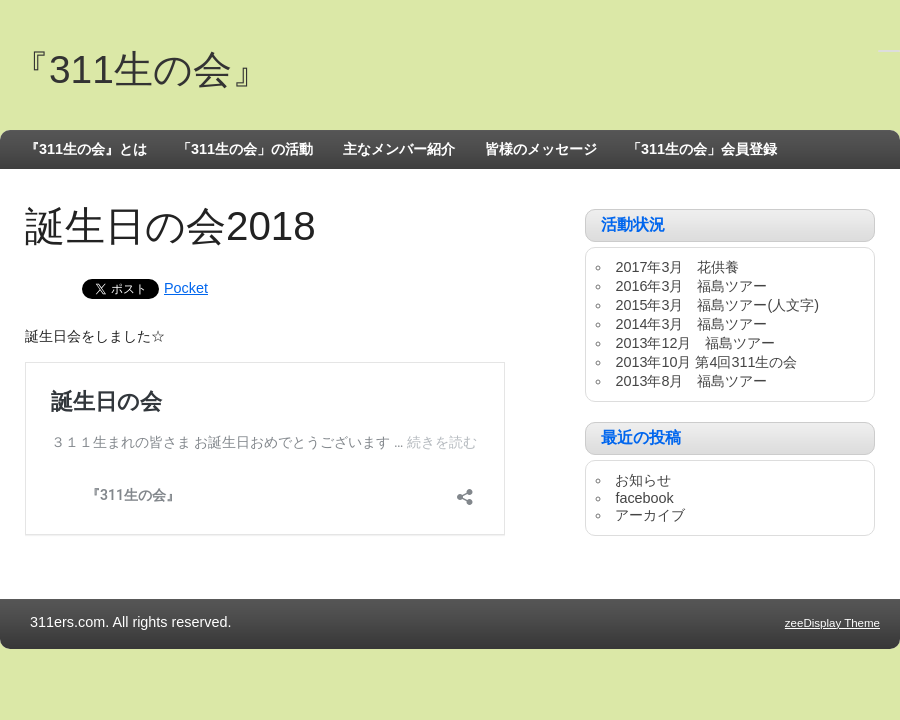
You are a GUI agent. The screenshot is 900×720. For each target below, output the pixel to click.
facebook (644, 498)
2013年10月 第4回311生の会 (706, 362)
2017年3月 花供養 (677, 267)
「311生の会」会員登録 (702, 149)
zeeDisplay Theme (832, 623)
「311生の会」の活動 (245, 149)
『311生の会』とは (86, 149)
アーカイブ (650, 515)
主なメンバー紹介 (399, 149)
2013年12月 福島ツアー (695, 343)
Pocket (186, 288)
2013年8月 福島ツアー (691, 381)
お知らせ (643, 480)
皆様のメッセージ (541, 149)
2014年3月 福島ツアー (691, 324)
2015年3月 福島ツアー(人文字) (717, 305)
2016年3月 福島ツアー (691, 286)
